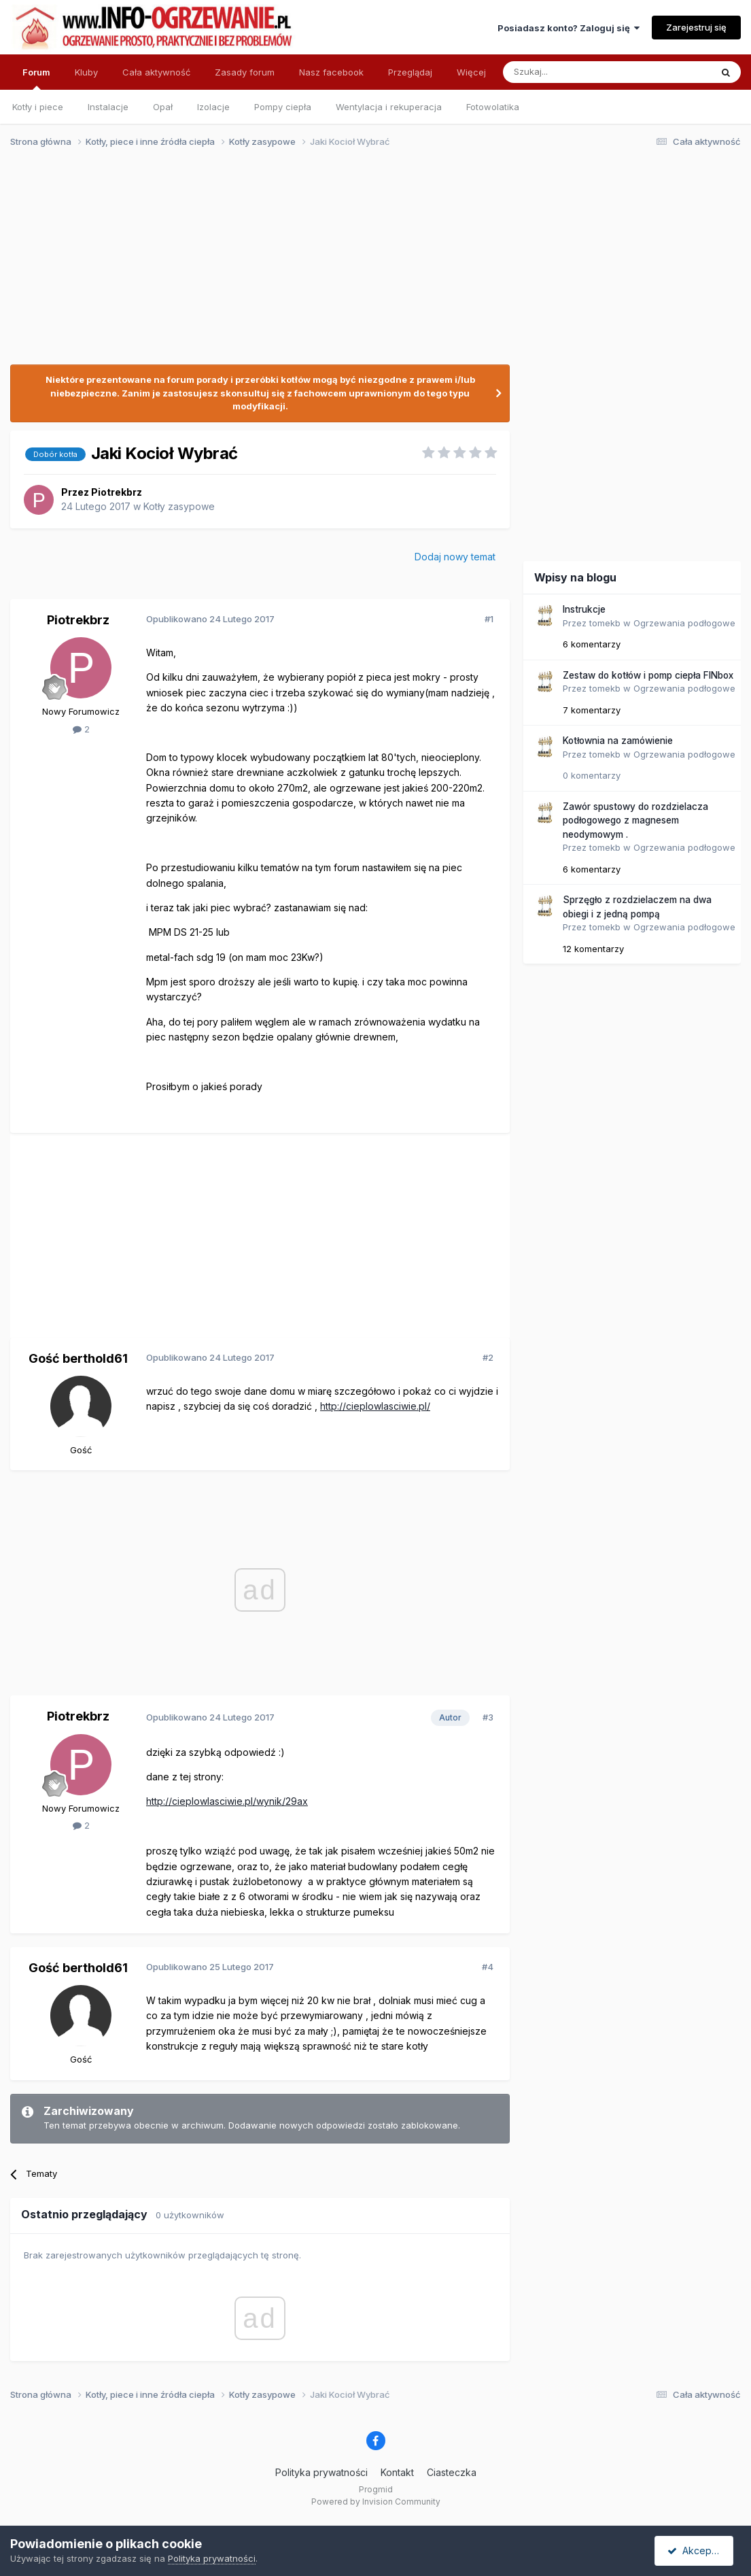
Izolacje (213, 106)
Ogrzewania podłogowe (684, 622)
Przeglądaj (410, 72)
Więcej (471, 72)
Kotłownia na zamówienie (618, 740)
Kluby (86, 72)
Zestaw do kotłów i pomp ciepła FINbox (648, 675)
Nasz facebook (331, 72)
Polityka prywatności (321, 2472)
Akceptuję (697, 2550)
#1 (489, 618)
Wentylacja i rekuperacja (389, 106)
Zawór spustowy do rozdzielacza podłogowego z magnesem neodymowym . (635, 820)
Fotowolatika (492, 106)
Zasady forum (245, 72)
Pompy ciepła (282, 106)
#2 (488, 1357)
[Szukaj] (573, 72)
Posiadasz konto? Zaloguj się (568, 27)
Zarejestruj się (696, 27)
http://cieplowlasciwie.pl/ (375, 1406)
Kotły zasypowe (179, 506)
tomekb (605, 622)
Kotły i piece (37, 106)
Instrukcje (584, 609)
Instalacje (108, 106)
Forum (36, 78)
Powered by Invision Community (375, 2501)
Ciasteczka (451, 2472)
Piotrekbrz (116, 492)
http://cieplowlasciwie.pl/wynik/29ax (227, 1801)
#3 (488, 1717)
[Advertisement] (369, 264)
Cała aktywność (156, 72)
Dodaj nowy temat (455, 556)
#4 (487, 1966)
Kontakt (397, 2472)
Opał (163, 106)
